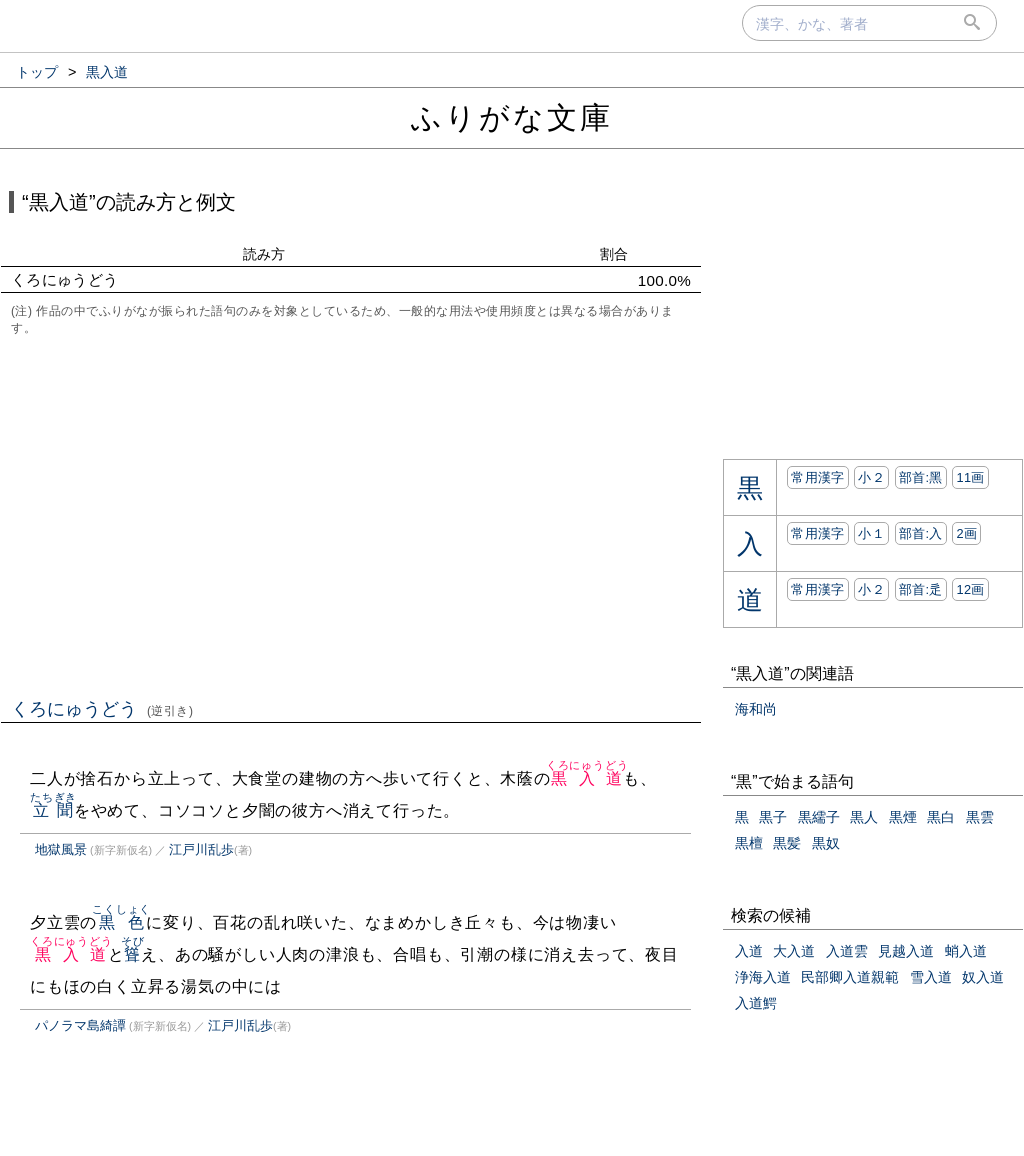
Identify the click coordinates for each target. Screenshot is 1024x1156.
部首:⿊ (921, 477)
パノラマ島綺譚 (80, 1025)
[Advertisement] (351, 515)
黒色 (121, 922)
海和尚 (756, 709)
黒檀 (749, 843)
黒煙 (903, 817)
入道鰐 (756, 1003)
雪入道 (931, 977)
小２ (871, 477)
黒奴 (826, 843)
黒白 (941, 817)
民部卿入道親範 (850, 977)
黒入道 (587, 778)
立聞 (53, 810)
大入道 (794, 951)
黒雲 (980, 817)
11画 (970, 477)
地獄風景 (61, 849)
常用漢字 (817, 477)
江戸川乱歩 (201, 849)
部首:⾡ (921, 589)
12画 (970, 589)
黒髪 (787, 843)
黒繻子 (819, 817)
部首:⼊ (921, 533)
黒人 (864, 817)
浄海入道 (763, 977)
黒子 (773, 817)
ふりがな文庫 (512, 117)
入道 (749, 951)
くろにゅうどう (102, 709)
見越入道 (906, 951)
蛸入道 (966, 951)
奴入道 (983, 977)
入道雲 (847, 951)
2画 (966, 533)
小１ (871, 533)
